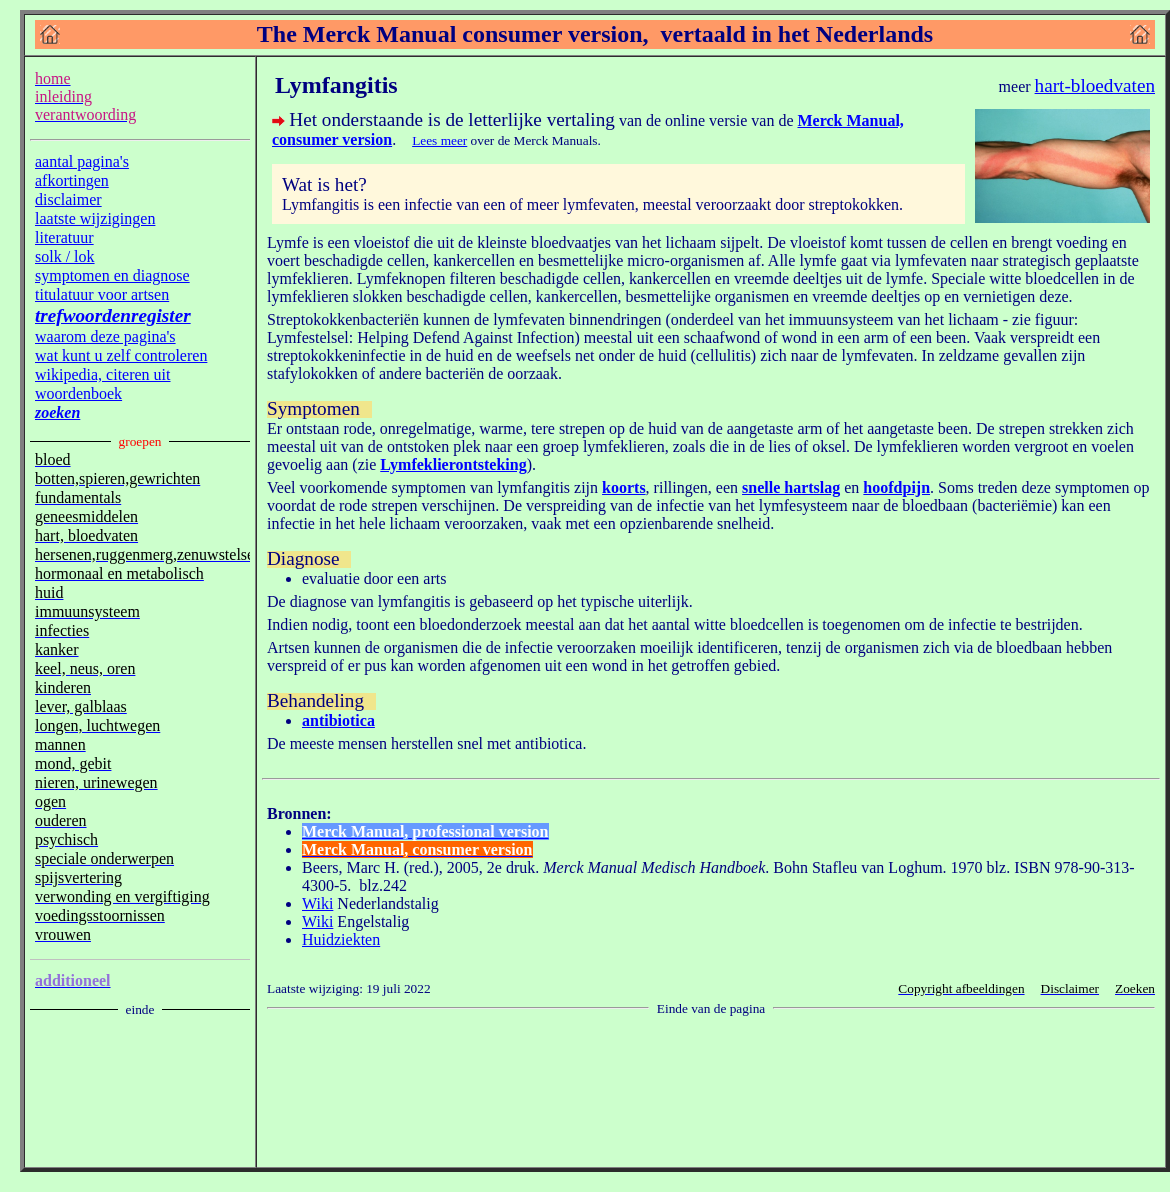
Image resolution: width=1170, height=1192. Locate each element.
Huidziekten (341, 939)
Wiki (317, 903)
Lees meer (439, 140)
